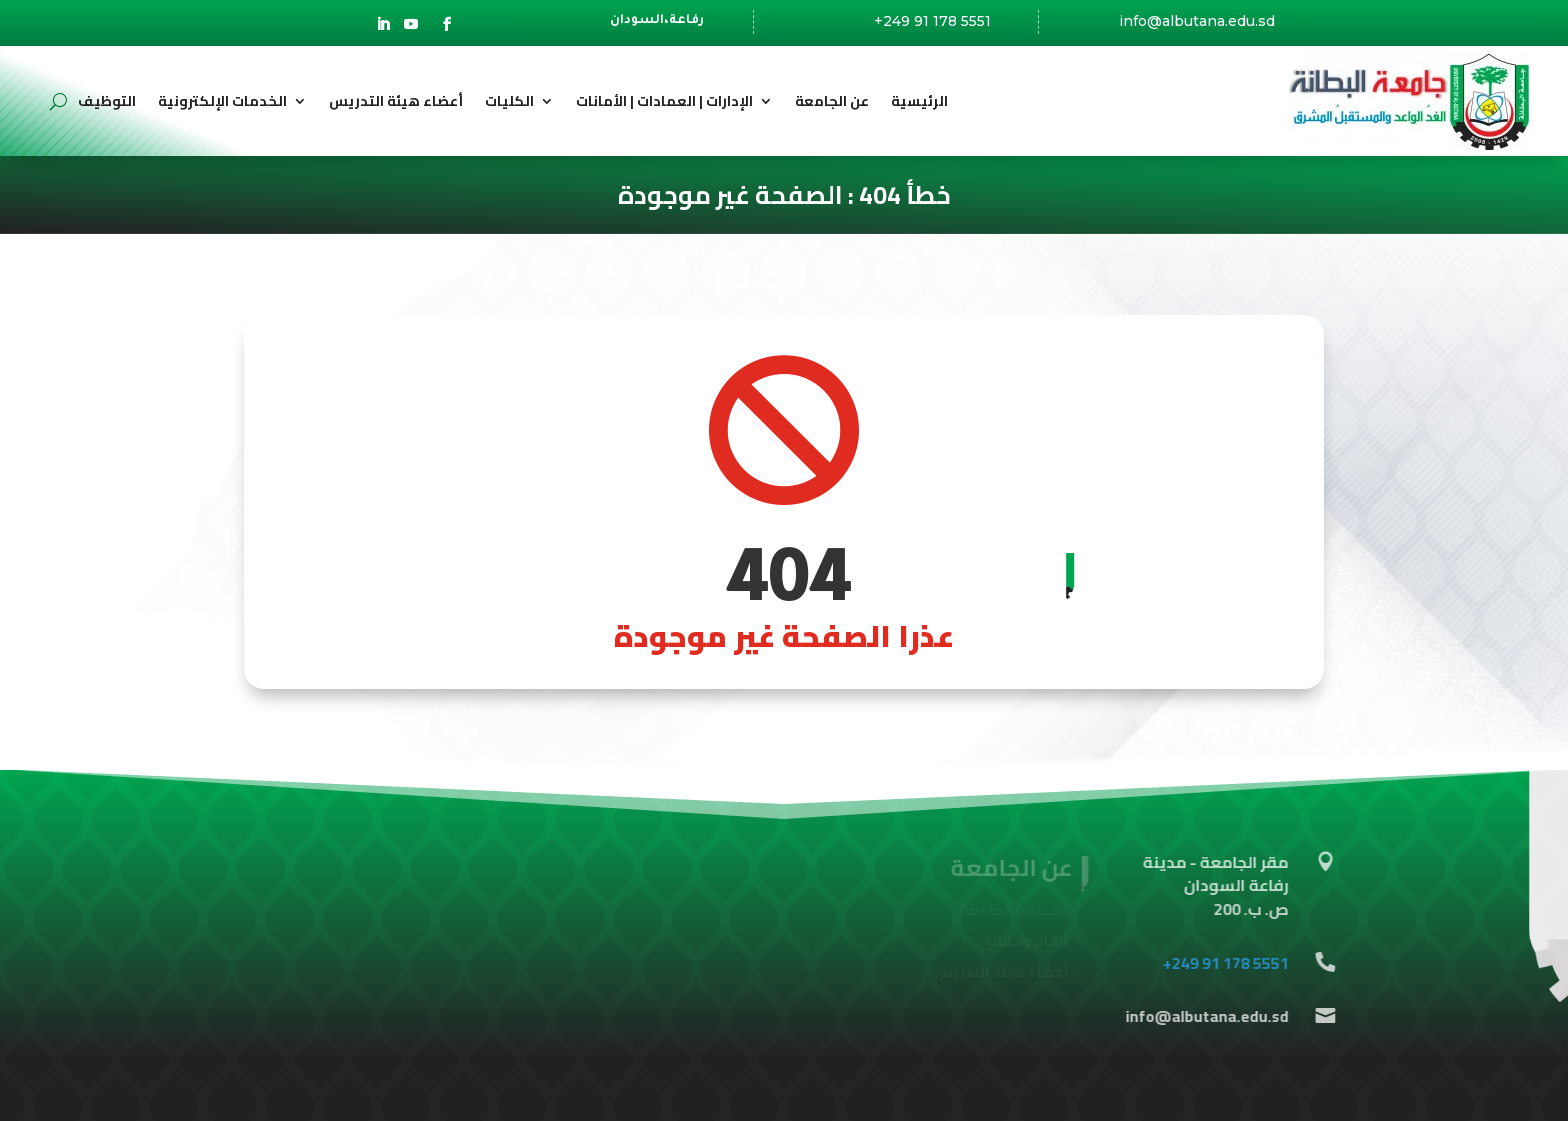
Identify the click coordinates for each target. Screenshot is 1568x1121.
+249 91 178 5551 (932, 21)
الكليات (509, 101)
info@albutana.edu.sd (1197, 23)
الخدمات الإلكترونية (222, 101)
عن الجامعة (832, 101)
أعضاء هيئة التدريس (396, 101)
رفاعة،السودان (657, 24)
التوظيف (107, 101)
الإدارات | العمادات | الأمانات (664, 101)
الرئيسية (919, 101)
